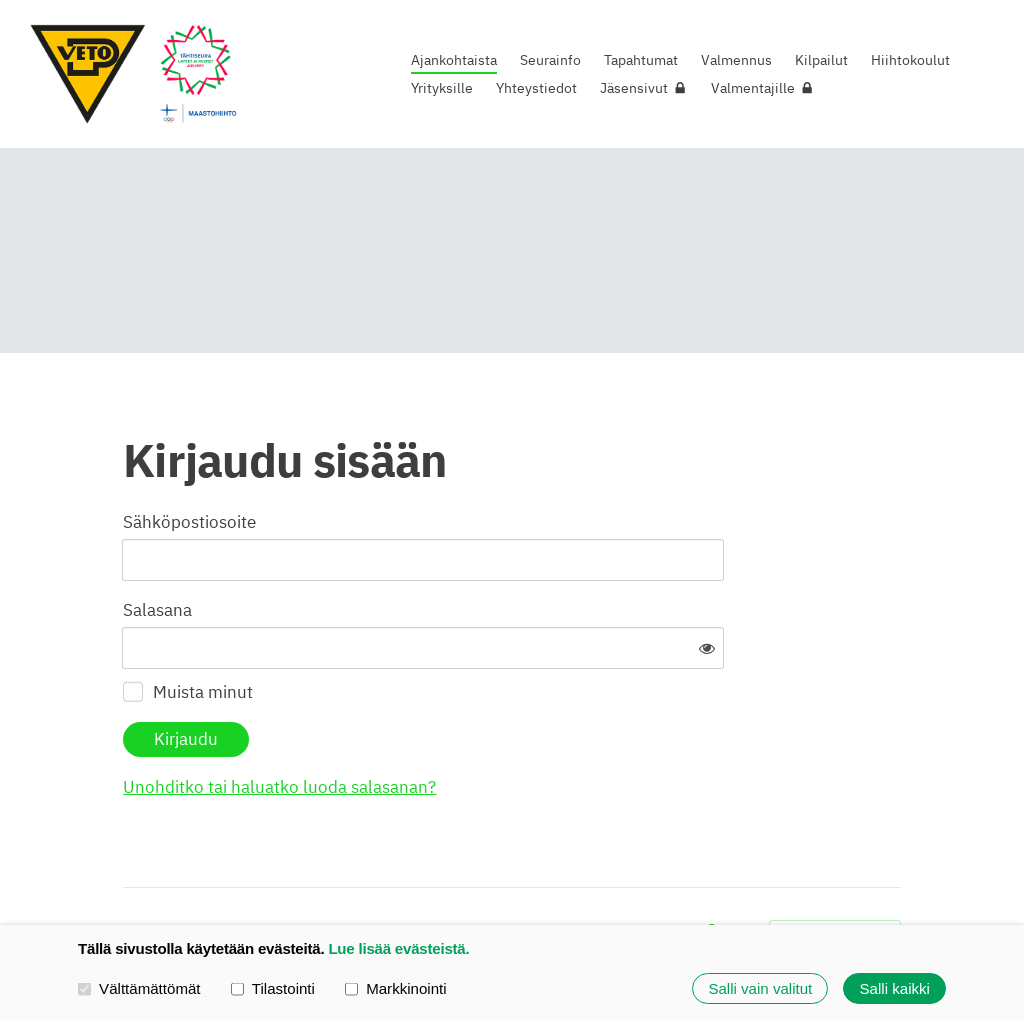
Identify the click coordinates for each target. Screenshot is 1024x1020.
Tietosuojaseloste (559, 872)
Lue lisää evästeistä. (398, 948)
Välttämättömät (139, 988)
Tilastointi (273, 988)
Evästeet (656, 872)
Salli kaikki (895, 988)
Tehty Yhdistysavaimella (835, 871)
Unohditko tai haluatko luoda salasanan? (480, 725)
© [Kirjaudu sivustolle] (130, 871)
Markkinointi (396, 988)
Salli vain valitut (760, 988)
